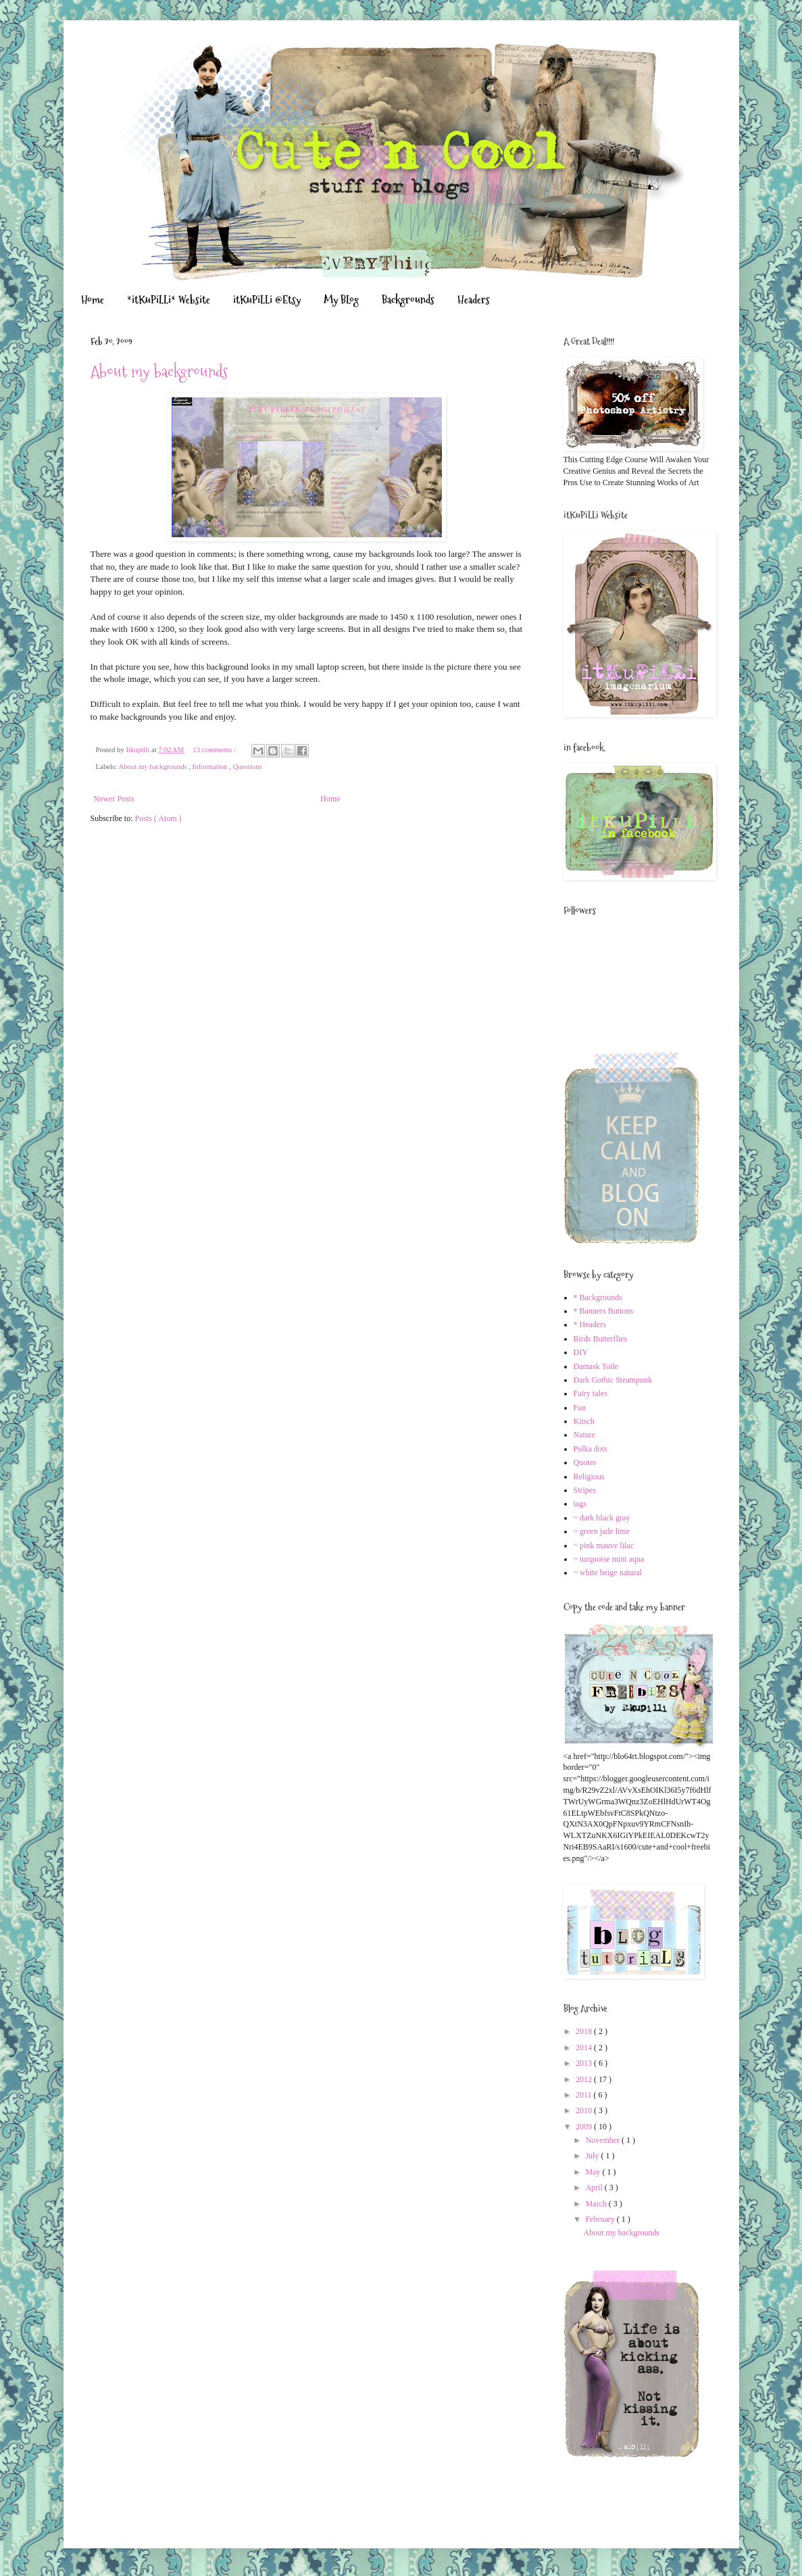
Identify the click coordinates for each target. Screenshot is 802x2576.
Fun (580, 1407)
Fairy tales (590, 1393)
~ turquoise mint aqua (609, 1559)
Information (211, 766)
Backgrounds (408, 299)
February (600, 2219)
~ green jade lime (602, 1531)
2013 (585, 2063)
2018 (585, 2031)
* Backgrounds (598, 1297)
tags (580, 1503)
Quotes (585, 1462)
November (603, 2140)
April (594, 2187)
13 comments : (215, 749)
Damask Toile (596, 1366)
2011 (585, 2095)
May (593, 2172)
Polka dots (590, 1449)
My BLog (341, 299)
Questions (247, 766)
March (596, 2203)
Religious (589, 1476)
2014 (585, 2047)
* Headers (590, 1324)
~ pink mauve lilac (604, 1545)
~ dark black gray (602, 1517)
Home (92, 299)
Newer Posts (114, 798)
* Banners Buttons (604, 1311)
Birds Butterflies (601, 1338)
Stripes (585, 1490)
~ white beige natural (608, 1572)
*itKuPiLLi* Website (168, 299)
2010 (585, 2110)
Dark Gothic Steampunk (613, 1380)
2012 (585, 2079)
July (593, 2155)
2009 (585, 2126)
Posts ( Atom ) (158, 818)
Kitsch (584, 1421)
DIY (581, 1352)
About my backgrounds (159, 371)
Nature (585, 1434)
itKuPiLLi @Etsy (267, 299)
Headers (473, 299)
